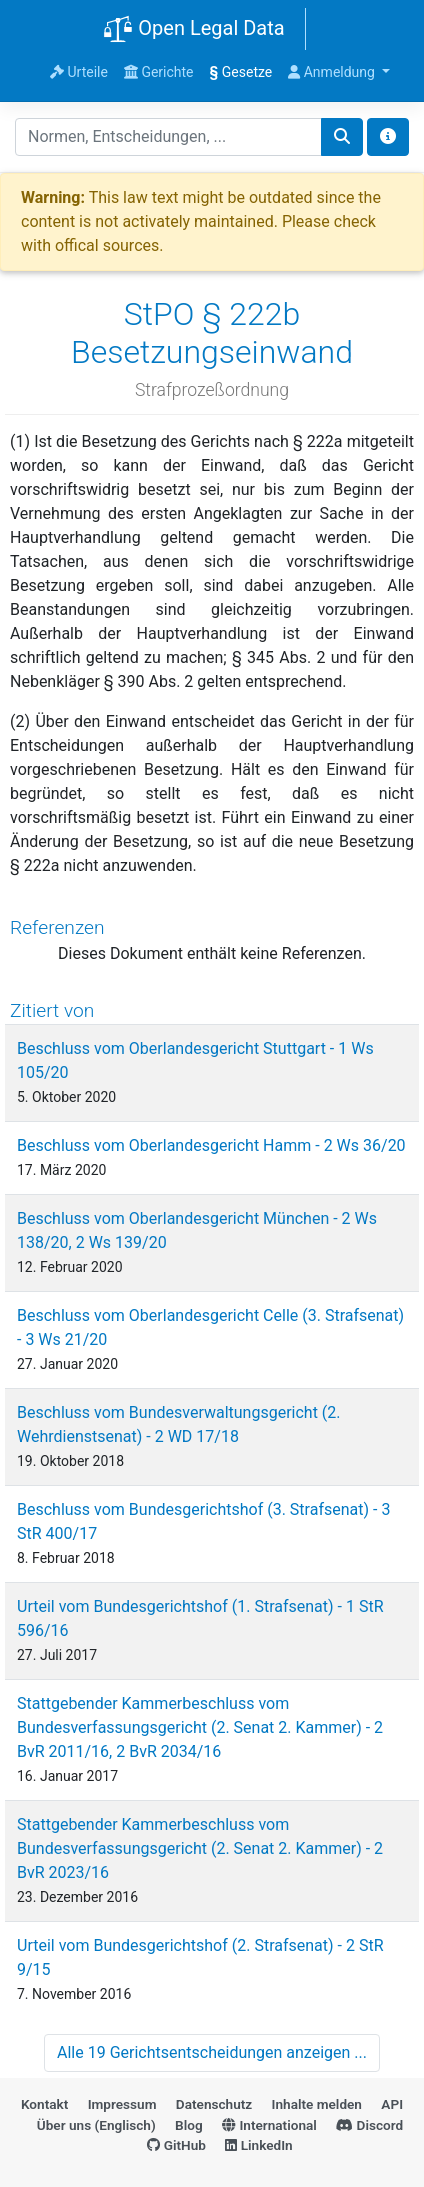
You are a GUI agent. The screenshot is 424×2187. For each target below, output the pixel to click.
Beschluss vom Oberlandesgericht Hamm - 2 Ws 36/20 (211, 1145)
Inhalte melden (317, 2104)
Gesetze (241, 72)
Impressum (122, 2104)
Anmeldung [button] (333, 72)
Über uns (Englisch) (96, 2125)
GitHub (176, 2145)
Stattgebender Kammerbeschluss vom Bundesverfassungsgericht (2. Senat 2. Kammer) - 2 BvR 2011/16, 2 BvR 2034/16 (200, 1727)
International (269, 2125)
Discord (369, 2125)
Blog (189, 2125)
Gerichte (159, 72)
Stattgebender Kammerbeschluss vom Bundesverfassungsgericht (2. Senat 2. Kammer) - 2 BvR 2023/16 (200, 1848)
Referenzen (57, 927)
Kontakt (44, 2104)
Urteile (79, 72)
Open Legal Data (193, 30)
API (392, 2104)
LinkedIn (258, 2145)
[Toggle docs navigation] (388, 137)
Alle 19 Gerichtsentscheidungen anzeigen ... (212, 2052)
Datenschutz (214, 2104)
